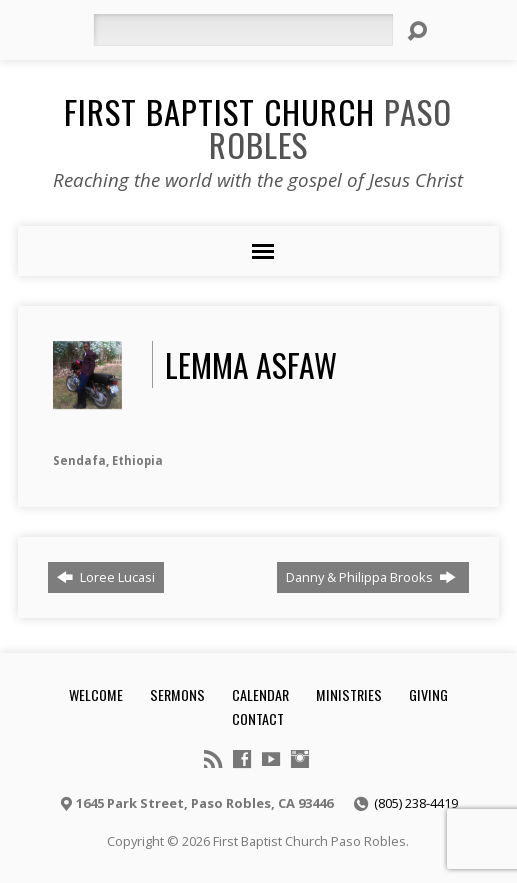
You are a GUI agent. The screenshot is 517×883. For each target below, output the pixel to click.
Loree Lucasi (106, 577)
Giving (428, 694)
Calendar (260, 694)
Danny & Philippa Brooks (371, 577)
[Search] (243, 30)
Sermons (177, 694)
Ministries (349, 694)
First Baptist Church (258, 127)
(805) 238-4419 (416, 803)
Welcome (96, 694)
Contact (258, 718)
